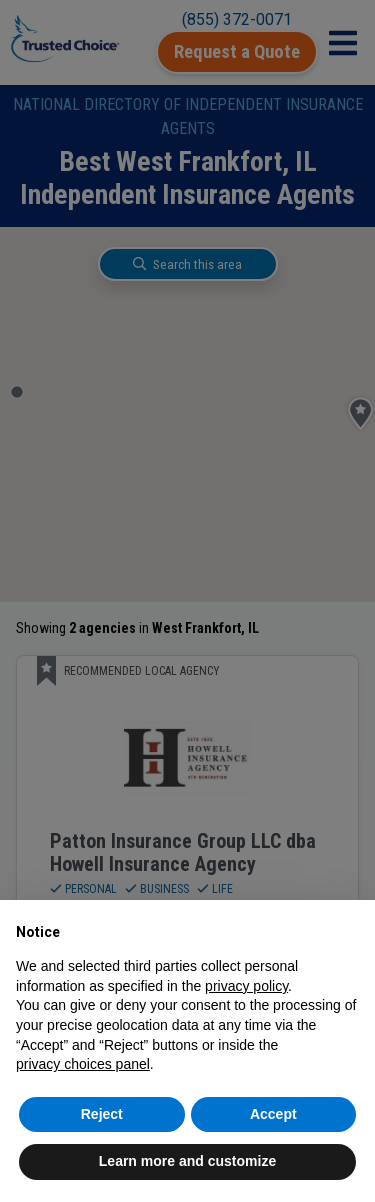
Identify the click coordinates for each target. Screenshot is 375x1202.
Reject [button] (102, 1114)
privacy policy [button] (246, 986)
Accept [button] (273, 1114)
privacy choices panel (83, 1064)
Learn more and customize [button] (187, 1161)
